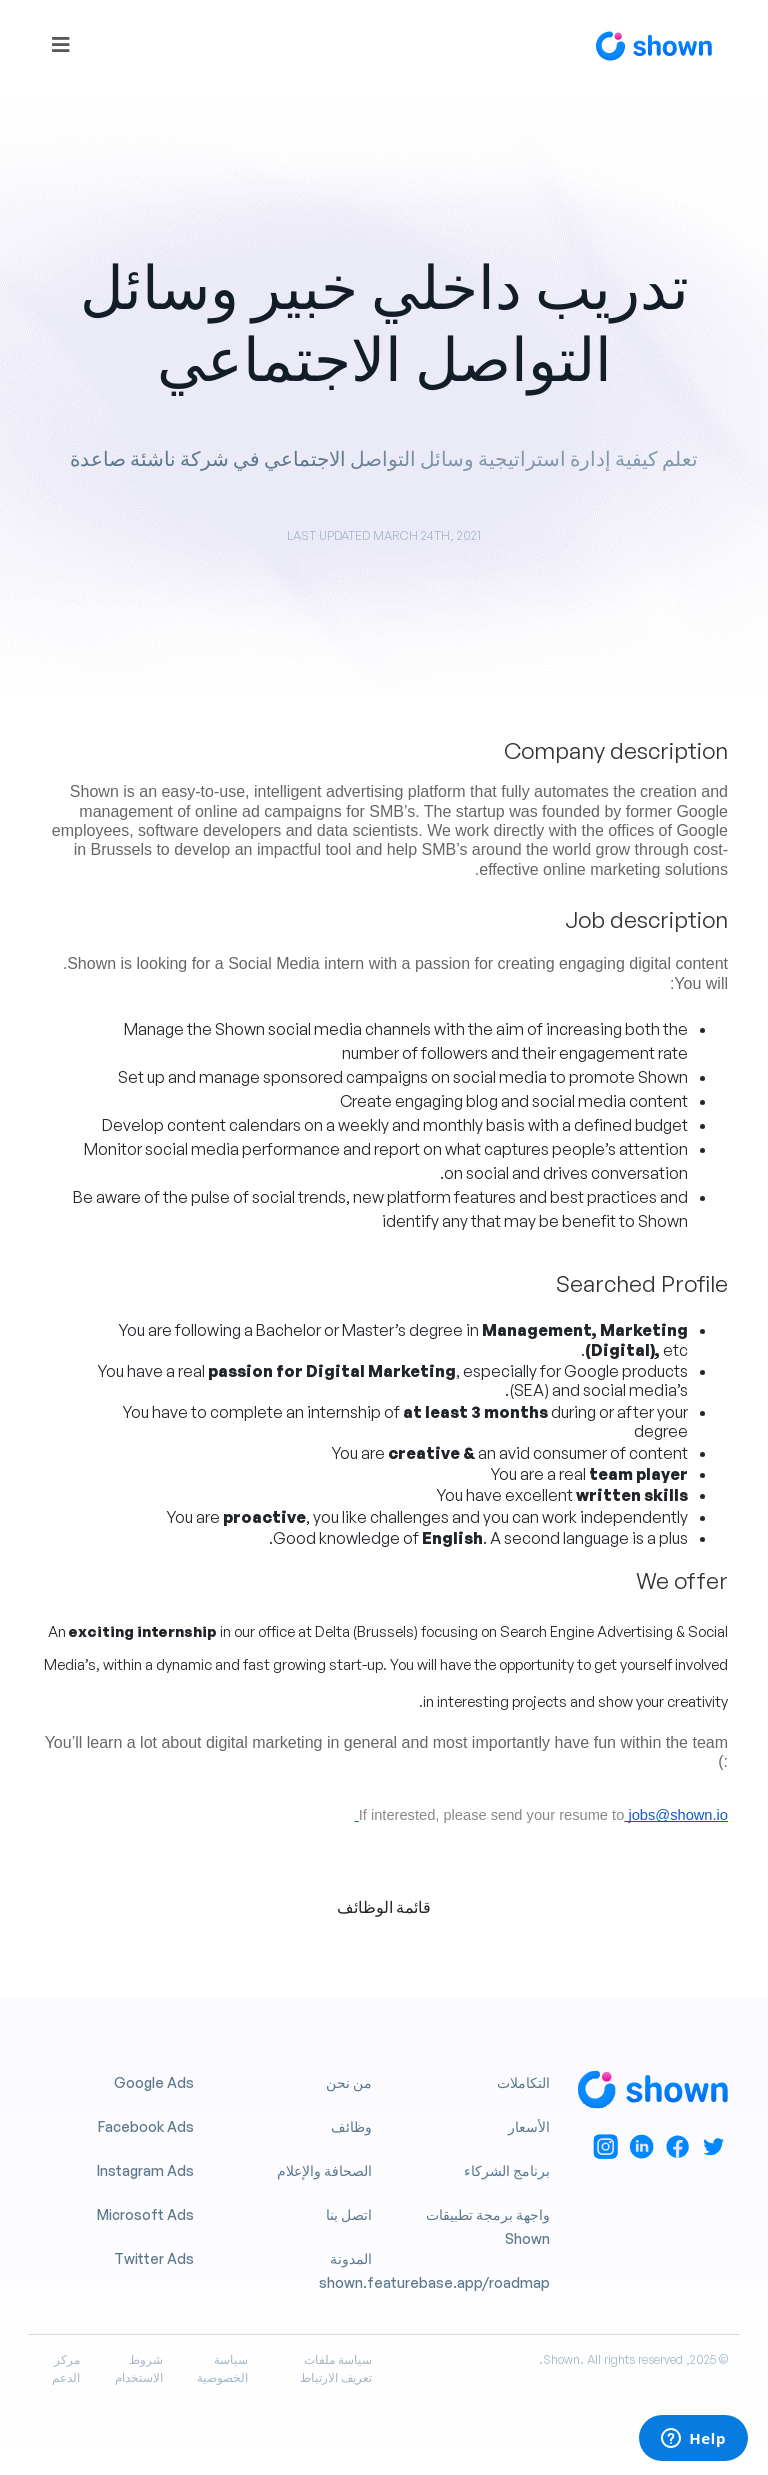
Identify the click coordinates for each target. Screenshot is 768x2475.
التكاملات (523, 2082)
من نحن (349, 2082)
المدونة (351, 2258)
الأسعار (529, 2126)
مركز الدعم (66, 2368)
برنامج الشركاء (507, 2170)
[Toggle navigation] (61, 45)
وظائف (351, 2126)
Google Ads (154, 2082)
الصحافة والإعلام (324, 2170)
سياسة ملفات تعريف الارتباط (336, 2368)
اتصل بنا (349, 2214)
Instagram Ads (145, 2170)
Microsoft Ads (145, 2214)
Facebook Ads (146, 2126)
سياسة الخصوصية (222, 2368)
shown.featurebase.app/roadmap (434, 2282)
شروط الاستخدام (139, 2368)
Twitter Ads (154, 2258)
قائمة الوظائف (384, 1907)
